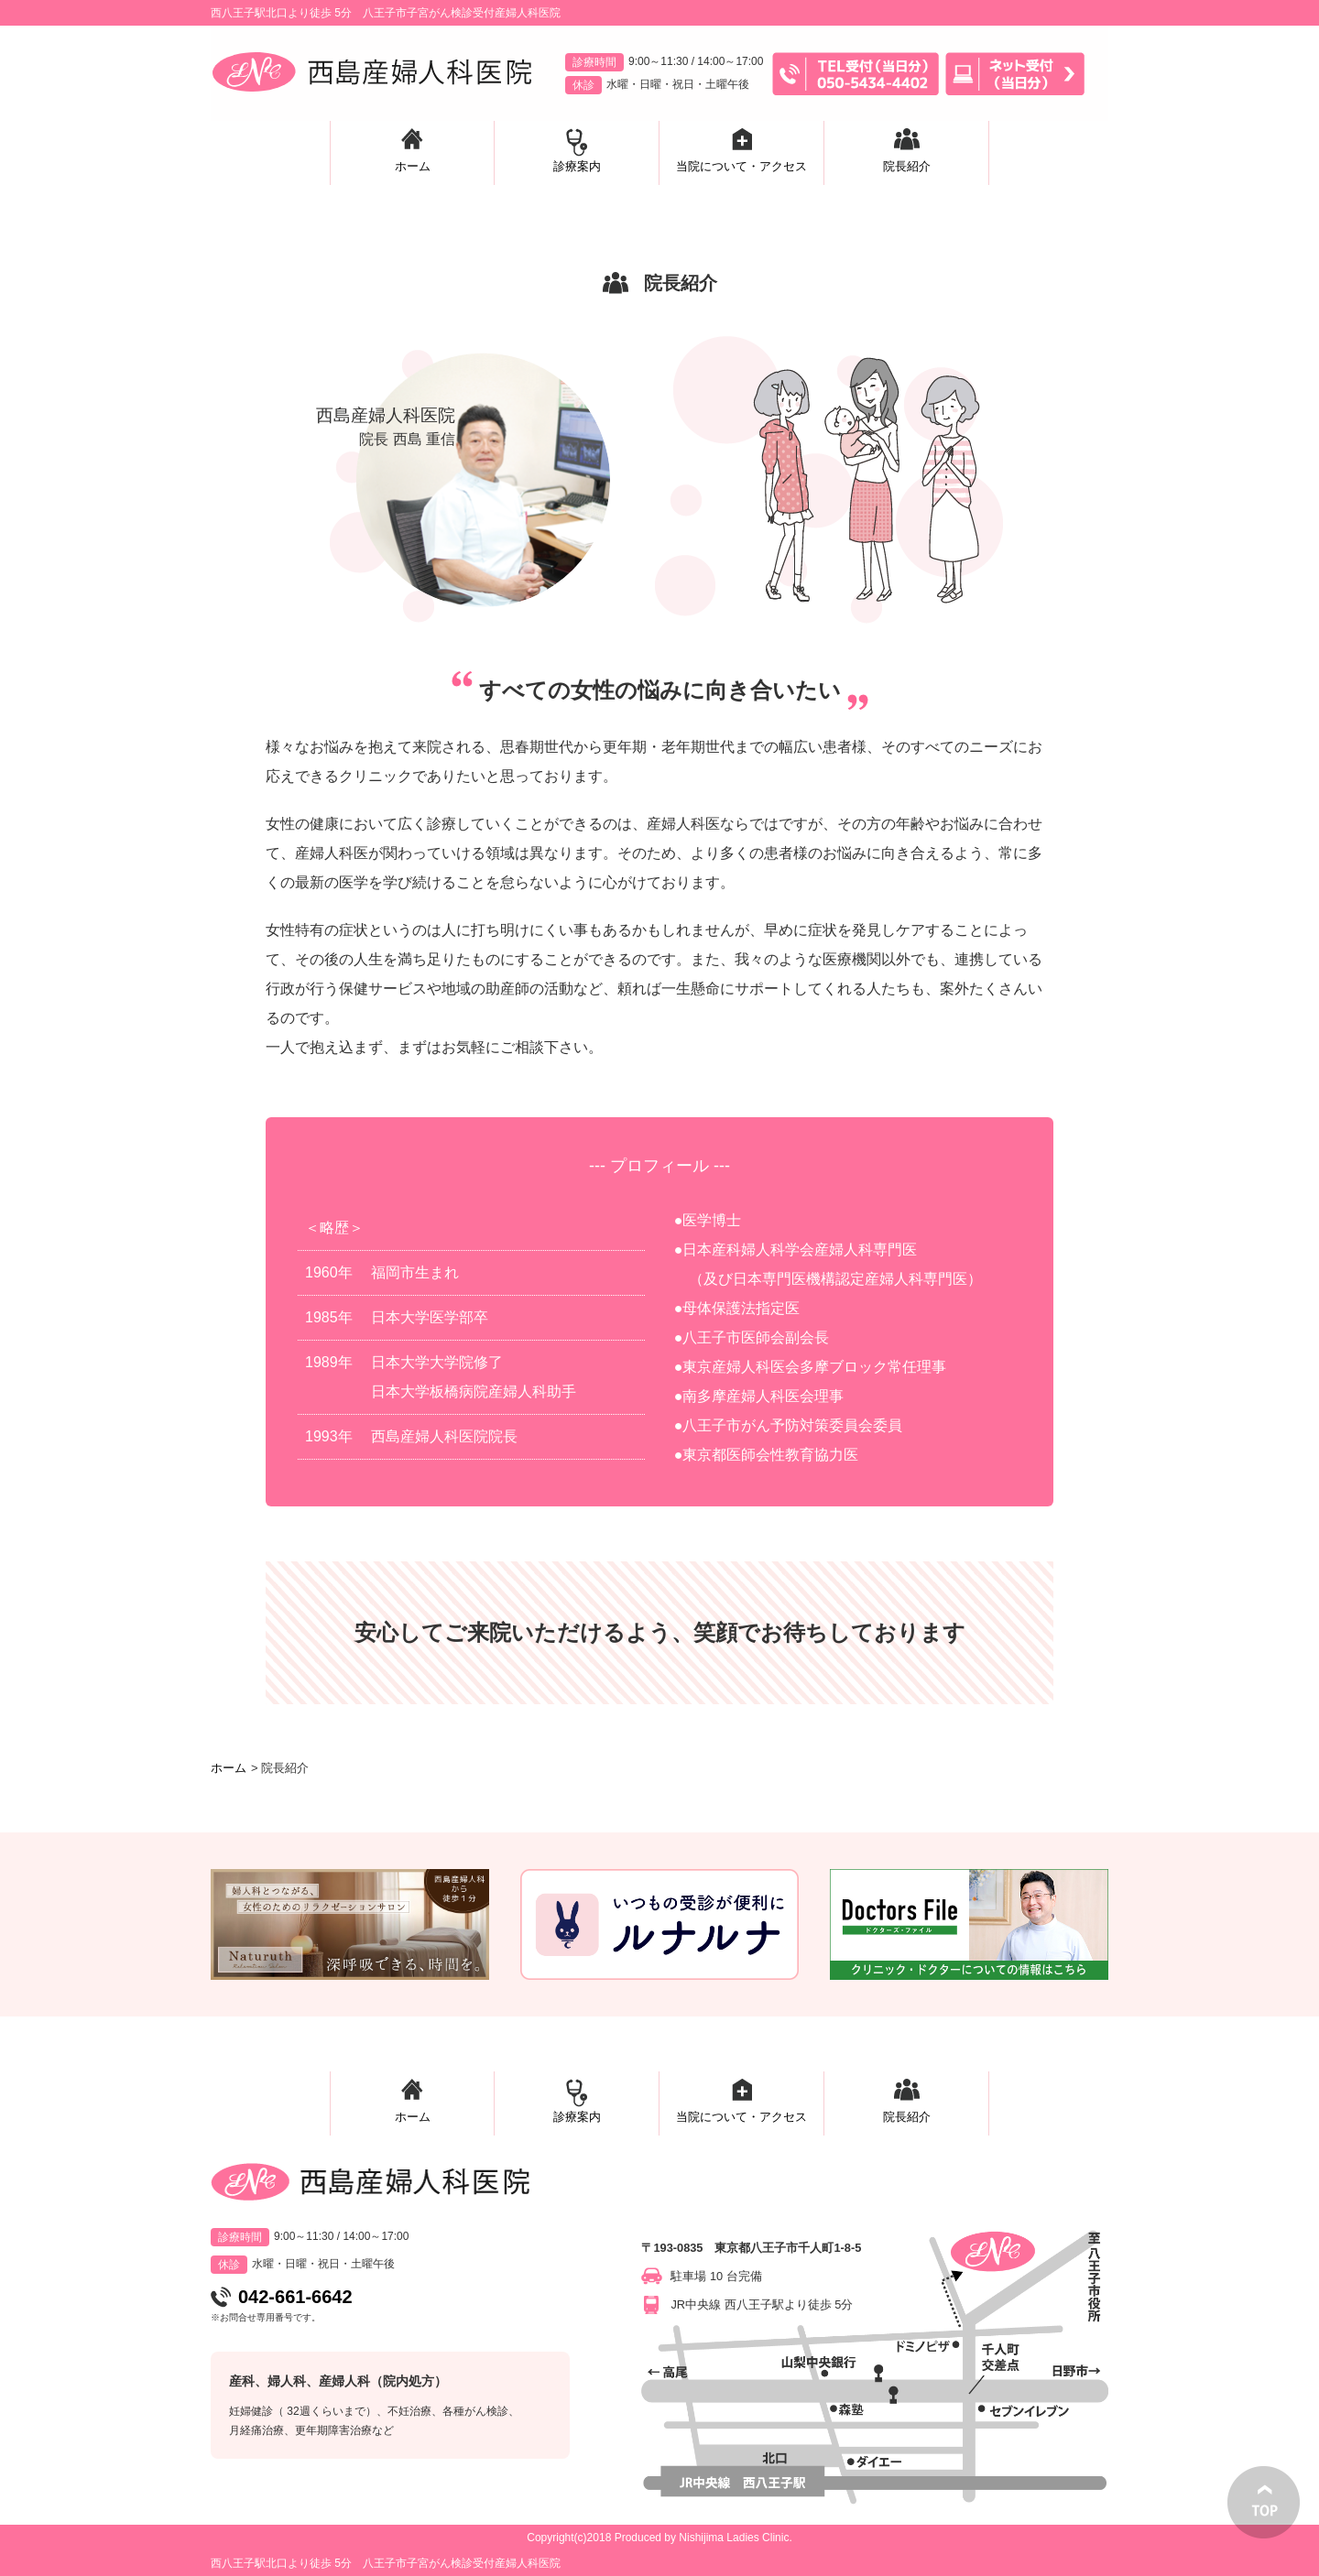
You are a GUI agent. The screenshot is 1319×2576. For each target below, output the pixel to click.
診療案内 (577, 2117)
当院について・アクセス (741, 2117)
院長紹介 (907, 2117)
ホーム (228, 1768)
